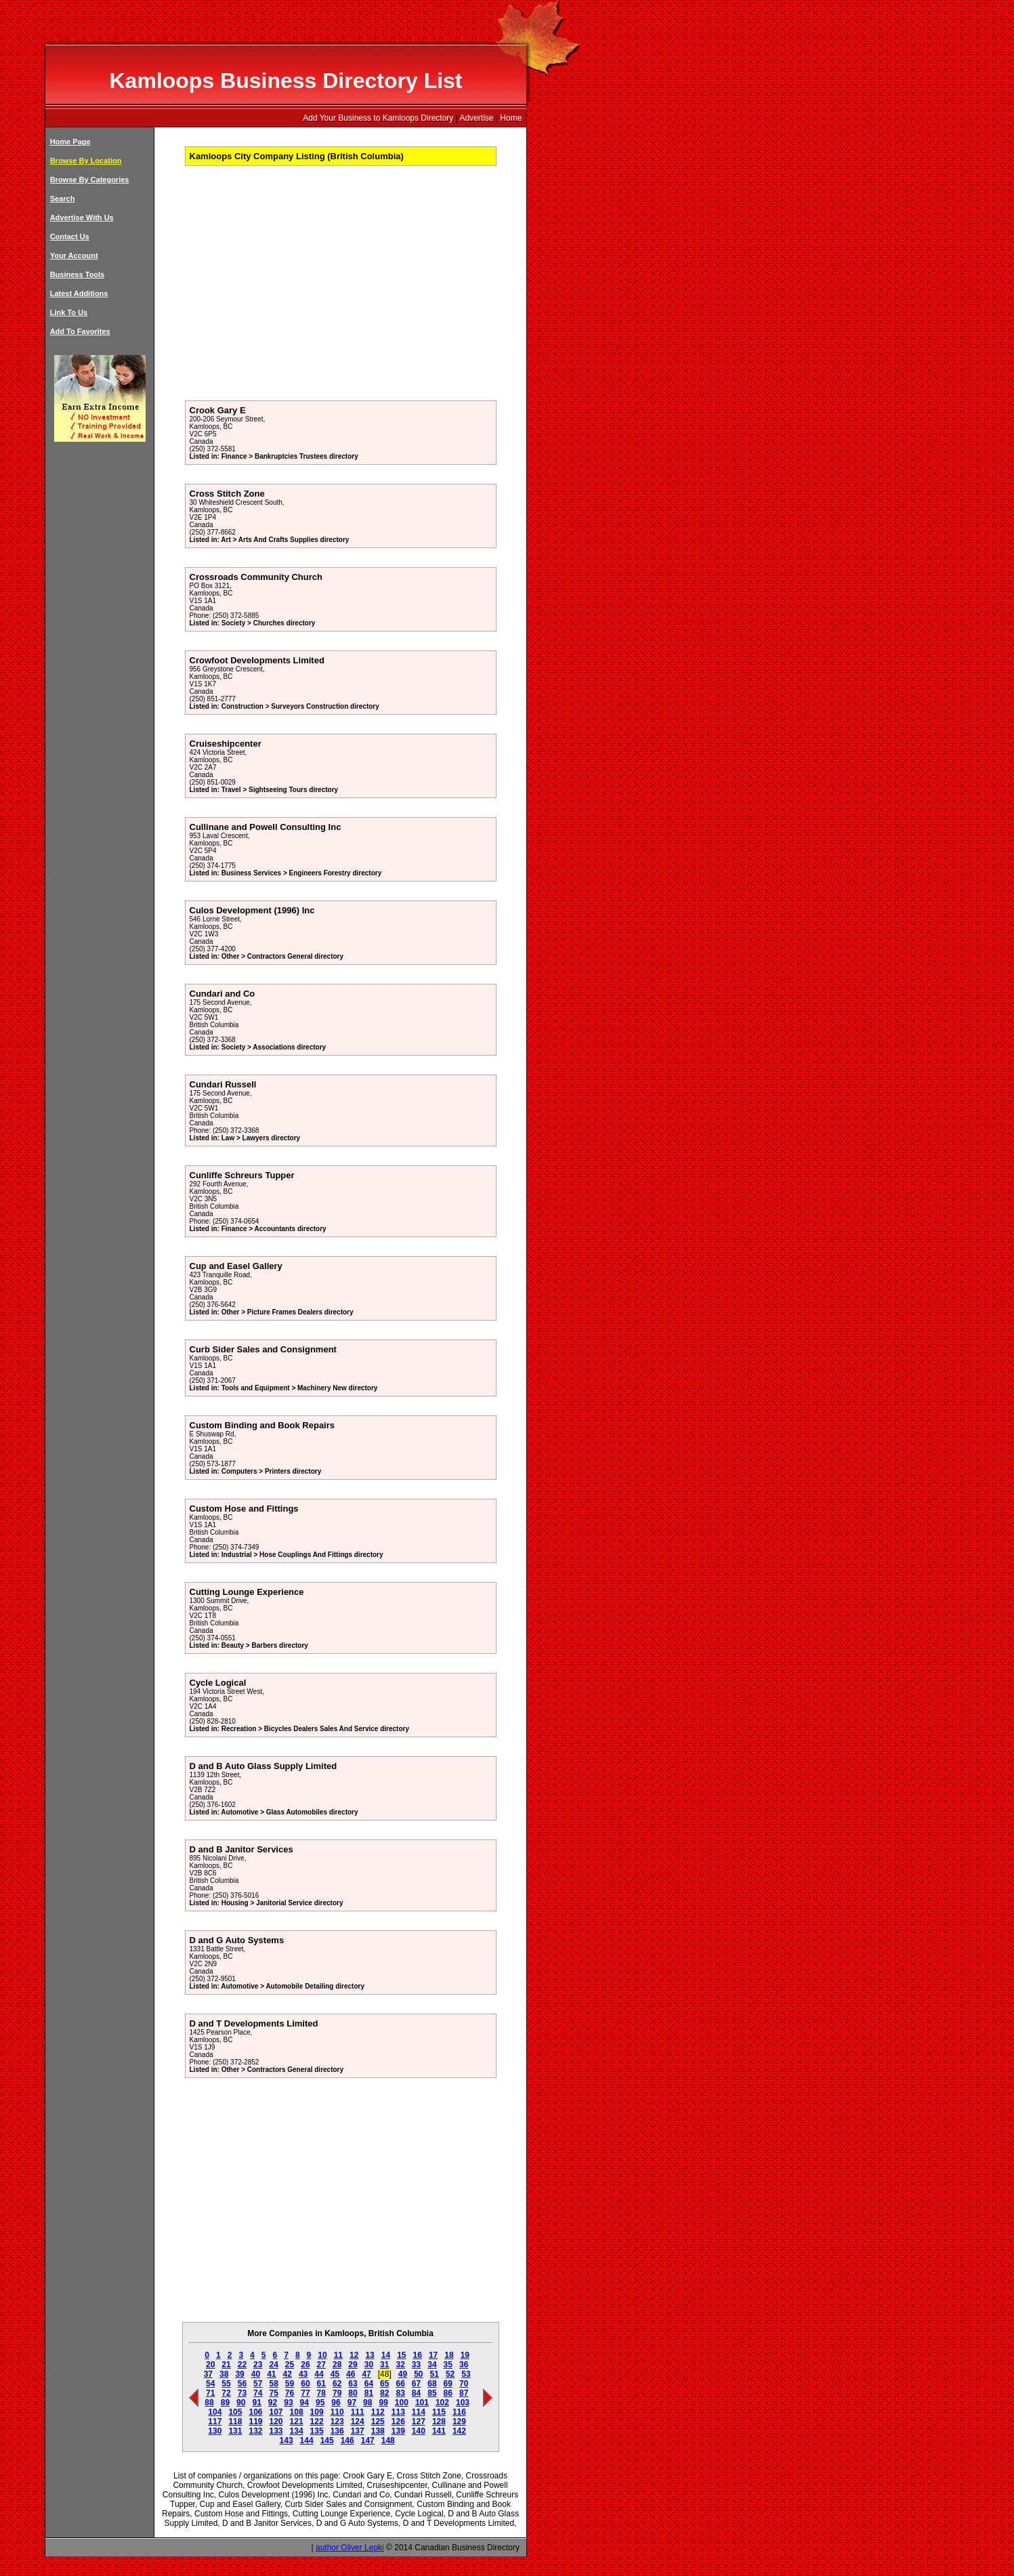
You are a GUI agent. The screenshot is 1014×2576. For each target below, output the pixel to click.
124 (357, 2421)
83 (400, 2393)
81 (368, 2393)
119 (255, 2421)
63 (352, 2383)
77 (305, 2393)
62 (337, 2383)
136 (337, 2431)
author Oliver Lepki (350, 2547)
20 (210, 2364)
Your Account (74, 255)
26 (305, 2364)
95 (320, 2402)
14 (385, 2355)
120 (276, 2421)
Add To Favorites (80, 331)
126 (398, 2421)
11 (338, 2355)
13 (369, 2355)
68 (431, 2383)
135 (317, 2431)
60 (305, 2383)
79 (337, 2393)
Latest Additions (79, 293)
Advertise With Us (82, 217)
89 (225, 2402)
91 (256, 2402)
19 (465, 2355)
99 (383, 2402)
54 (210, 2383)
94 (304, 2402)
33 (416, 2364)
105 (235, 2412)
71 (210, 2393)
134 (296, 2431)
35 (448, 2364)
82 (384, 2393)
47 (366, 2374)
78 (321, 2393)
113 (398, 2412)
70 (463, 2383)
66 (400, 2383)
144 (307, 2440)
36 (463, 2364)
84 (416, 2393)
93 (288, 2402)
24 (273, 2364)
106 (255, 2412)
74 (257, 2393)
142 (459, 2431)
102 (442, 2402)
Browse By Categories (89, 179)
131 (235, 2431)
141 (439, 2431)
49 (402, 2374)
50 (418, 2374)
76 (289, 2393)
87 (463, 2393)
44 (318, 2374)
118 (235, 2421)
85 (431, 2393)
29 (352, 2364)
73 (242, 2393)
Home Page (70, 142)
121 (296, 2421)
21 (225, 2364)
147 (368, 2440)
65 (384, 2383)
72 (225, 2393)
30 (368, 2364)
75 (273, 2393)
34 (431, 2364)
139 (398, 2431)
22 (242, 2364)
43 (303, 2374)
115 (439, 2412)
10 (322, 2355)
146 (347, 2440)
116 (459, 2412)
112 (378, 2412)
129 (459, 2421)
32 (400, 2364)
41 (271, 2374)
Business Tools (77, 274)
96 (335, 2402)
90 (240, 2402)
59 (289, 2383)
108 (296, 2412)
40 (255, 2374)
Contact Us (69, 236)
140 (418, 2431)
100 (401, 2402)
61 (321, 2383)
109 (317, 2412)
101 (422, 2402)
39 (239, 2374)
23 (257, 2364)
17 (433, 2355)
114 (418, 2412)
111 (357, 2412)
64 (368, 2383)
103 (462, 2402)
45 (335, 2374)
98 (367, 2402)
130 (214, 2431)
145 (327, 2440)
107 (276, 2412)
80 (352, 2393)
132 (255, 2431)
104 (214, 2412)
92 (272, 2402)
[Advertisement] (295, 288)
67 (416, 2383)
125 (378, 2421)
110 (337, 2412)
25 (289, 2364)
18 (448, 2355)
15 (401, 2355)
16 (417, 2355)
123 (337, 2421)
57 (257, 2383)
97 (351, 2402)
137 (357, 2431)
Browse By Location (86, 161)
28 (337, 2364)
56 (242, 2383)
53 (465, 2374)
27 (321, 2364)
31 (384, 2364)
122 (317, 2421)
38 (223, 2374)
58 (273, 2383)
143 (286, 2440)
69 (448, 2383)
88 (209, 2402)
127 (418, 2421)
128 (439, 2421)
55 (225, 2383)
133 (276, 2431)
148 (388, 2440)
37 (208, 2374)
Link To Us (68, 312)
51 (434, 2374)
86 (448, 2393)
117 (214, 2421)
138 (378, 2431)
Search (62, 198)
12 (354, 2355)
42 (287, 2374)
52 (450, 2374)
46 (350, 2374)
